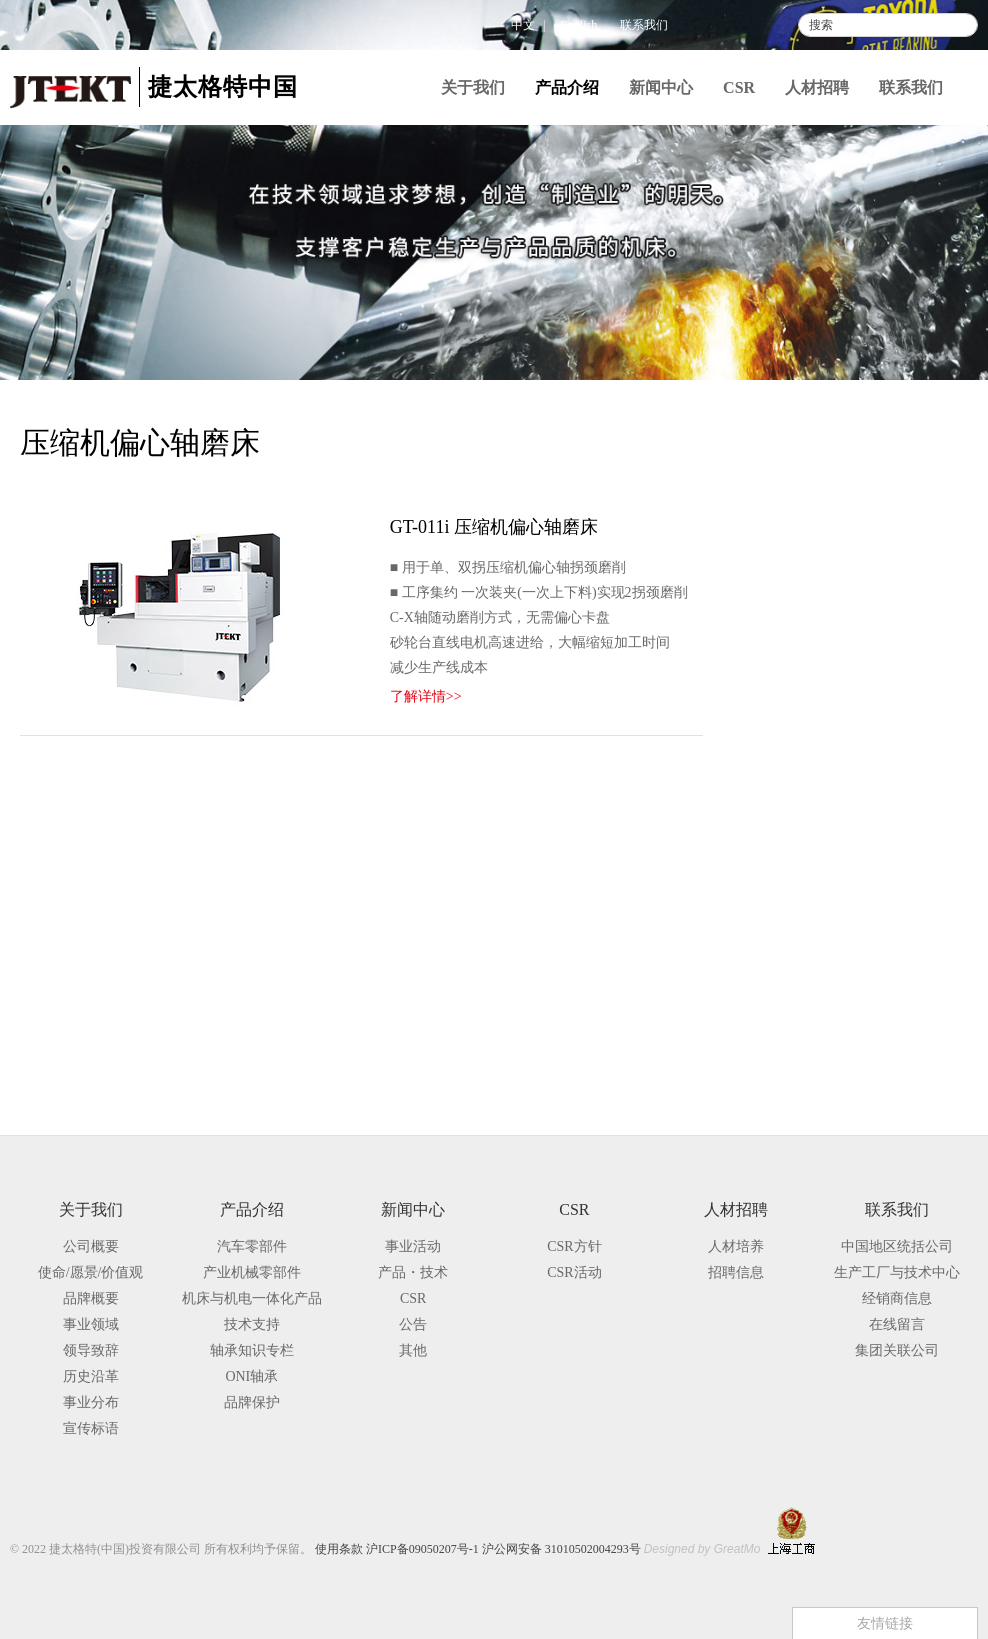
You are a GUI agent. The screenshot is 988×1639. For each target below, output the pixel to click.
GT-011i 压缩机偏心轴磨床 (494, 527)
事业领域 (91, 1324)
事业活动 (413, 1246)
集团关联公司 (897, 1350)
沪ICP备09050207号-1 (422, 1549)
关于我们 (473, 87)
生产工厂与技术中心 (897, 1272)
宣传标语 (91, 1428)
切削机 (804, 924)
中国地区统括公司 (897, 1246)
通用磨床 (836, 644)
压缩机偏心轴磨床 (864, 860)
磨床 (797, 610)
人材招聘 (817, 87)
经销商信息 (897, 1298)
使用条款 (339, 1549)
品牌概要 (91, 1298)
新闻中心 (661, 87)
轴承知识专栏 (796, 1032)
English (579, 25)
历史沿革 (91, 1376)
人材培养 (736, 1246)
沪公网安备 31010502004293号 (561, 1549)
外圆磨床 (836, 680)
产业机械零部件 (804, 533)
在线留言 (897, 1324)
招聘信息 (736, 1272)
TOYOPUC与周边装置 (851, 955)
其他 (413, 1350)
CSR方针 (574, 1246)
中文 (523, 25)
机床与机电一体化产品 (838, 575)
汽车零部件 (788, 492)
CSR (739, 87)
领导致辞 (91, 1350)
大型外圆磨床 (850, 716)
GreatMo (737, 1549)
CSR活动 (574, 1272)
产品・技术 (413, 1272)
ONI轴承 (251, 1376)
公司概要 (91, 1246)
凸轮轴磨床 (843, 752)
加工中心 (811, 893)
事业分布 (91, 1402)
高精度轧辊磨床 (857, 824)
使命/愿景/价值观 (91, 1272)
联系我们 (644, 25)
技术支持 (780, 991)
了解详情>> (426, 696)
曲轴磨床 (836, 788)
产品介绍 (567, 87)
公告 (413, 1324)
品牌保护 (780, 1073)
